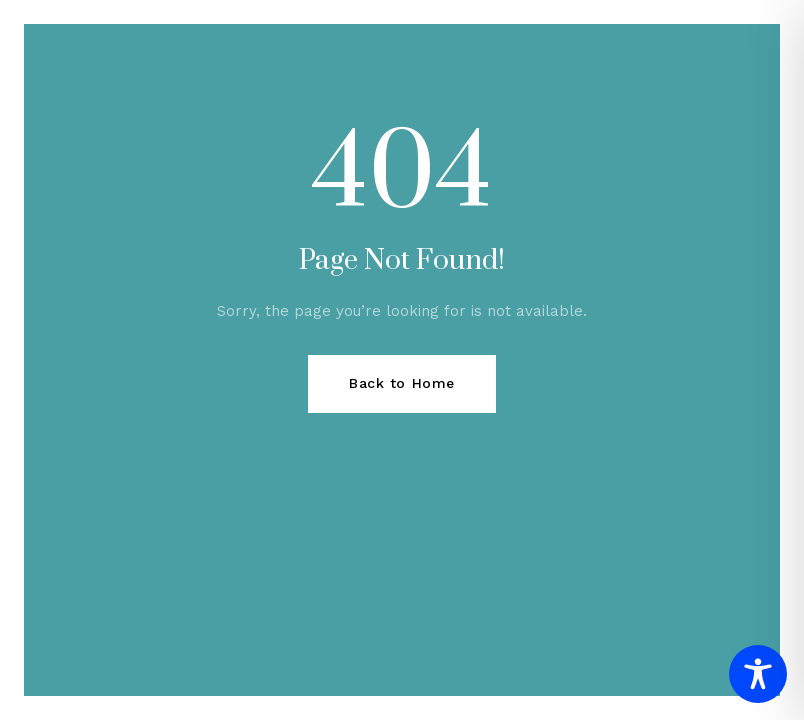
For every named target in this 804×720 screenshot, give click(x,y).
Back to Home (402, 383)
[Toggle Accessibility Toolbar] (758, 674)
